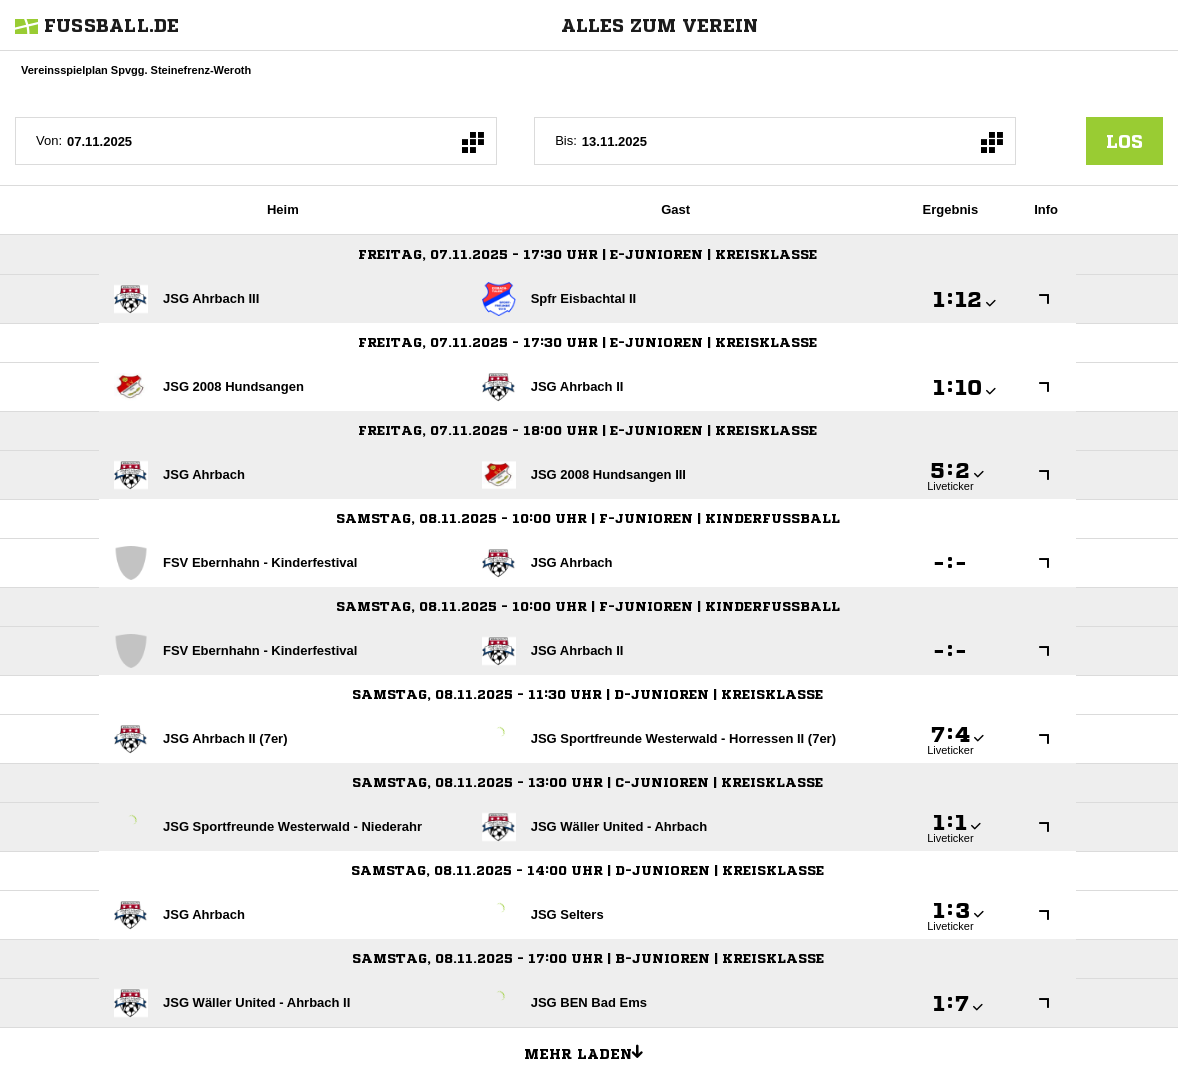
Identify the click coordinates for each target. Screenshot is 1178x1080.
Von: (49, 140)
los (1124, 141)
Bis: (566, 140)
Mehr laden (591, 1051)
